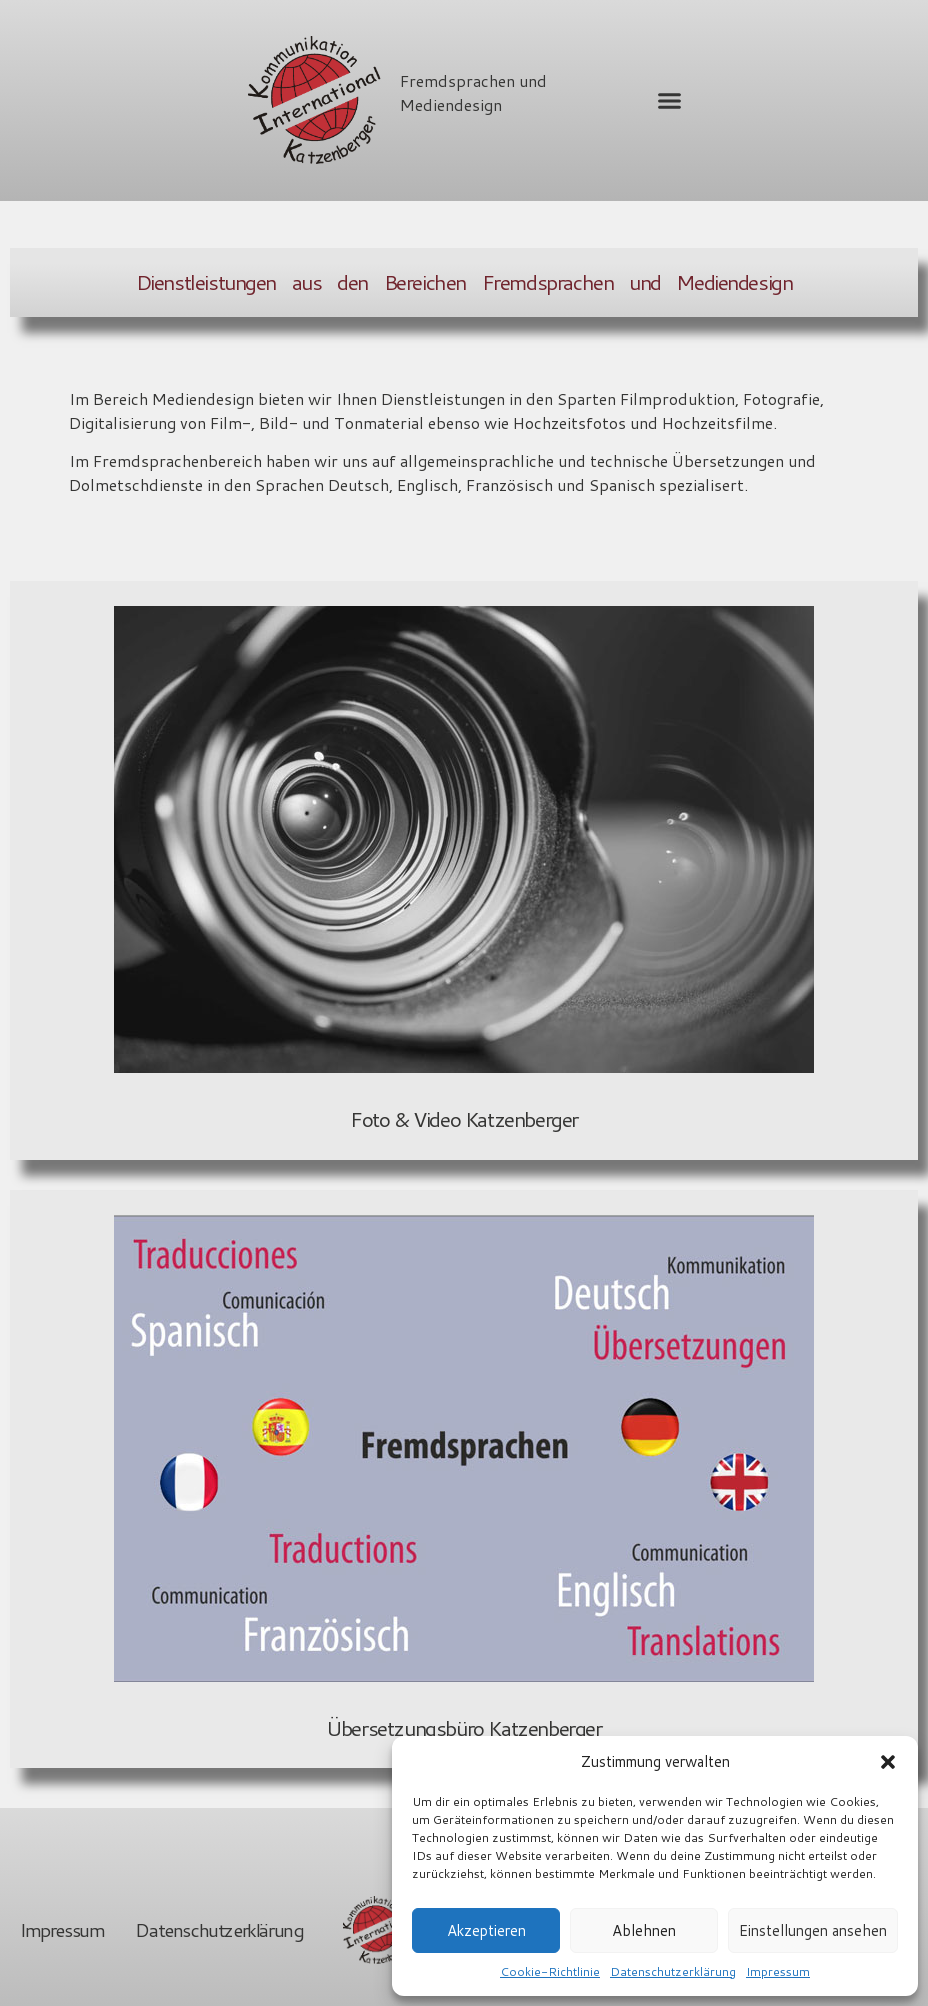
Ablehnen (644, 1930)
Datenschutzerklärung (673, 1971)
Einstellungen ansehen (813, 1930)
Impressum (778, 1971)
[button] (888, 1762)
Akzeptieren (486, 1930)
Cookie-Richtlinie (550, 1971)
